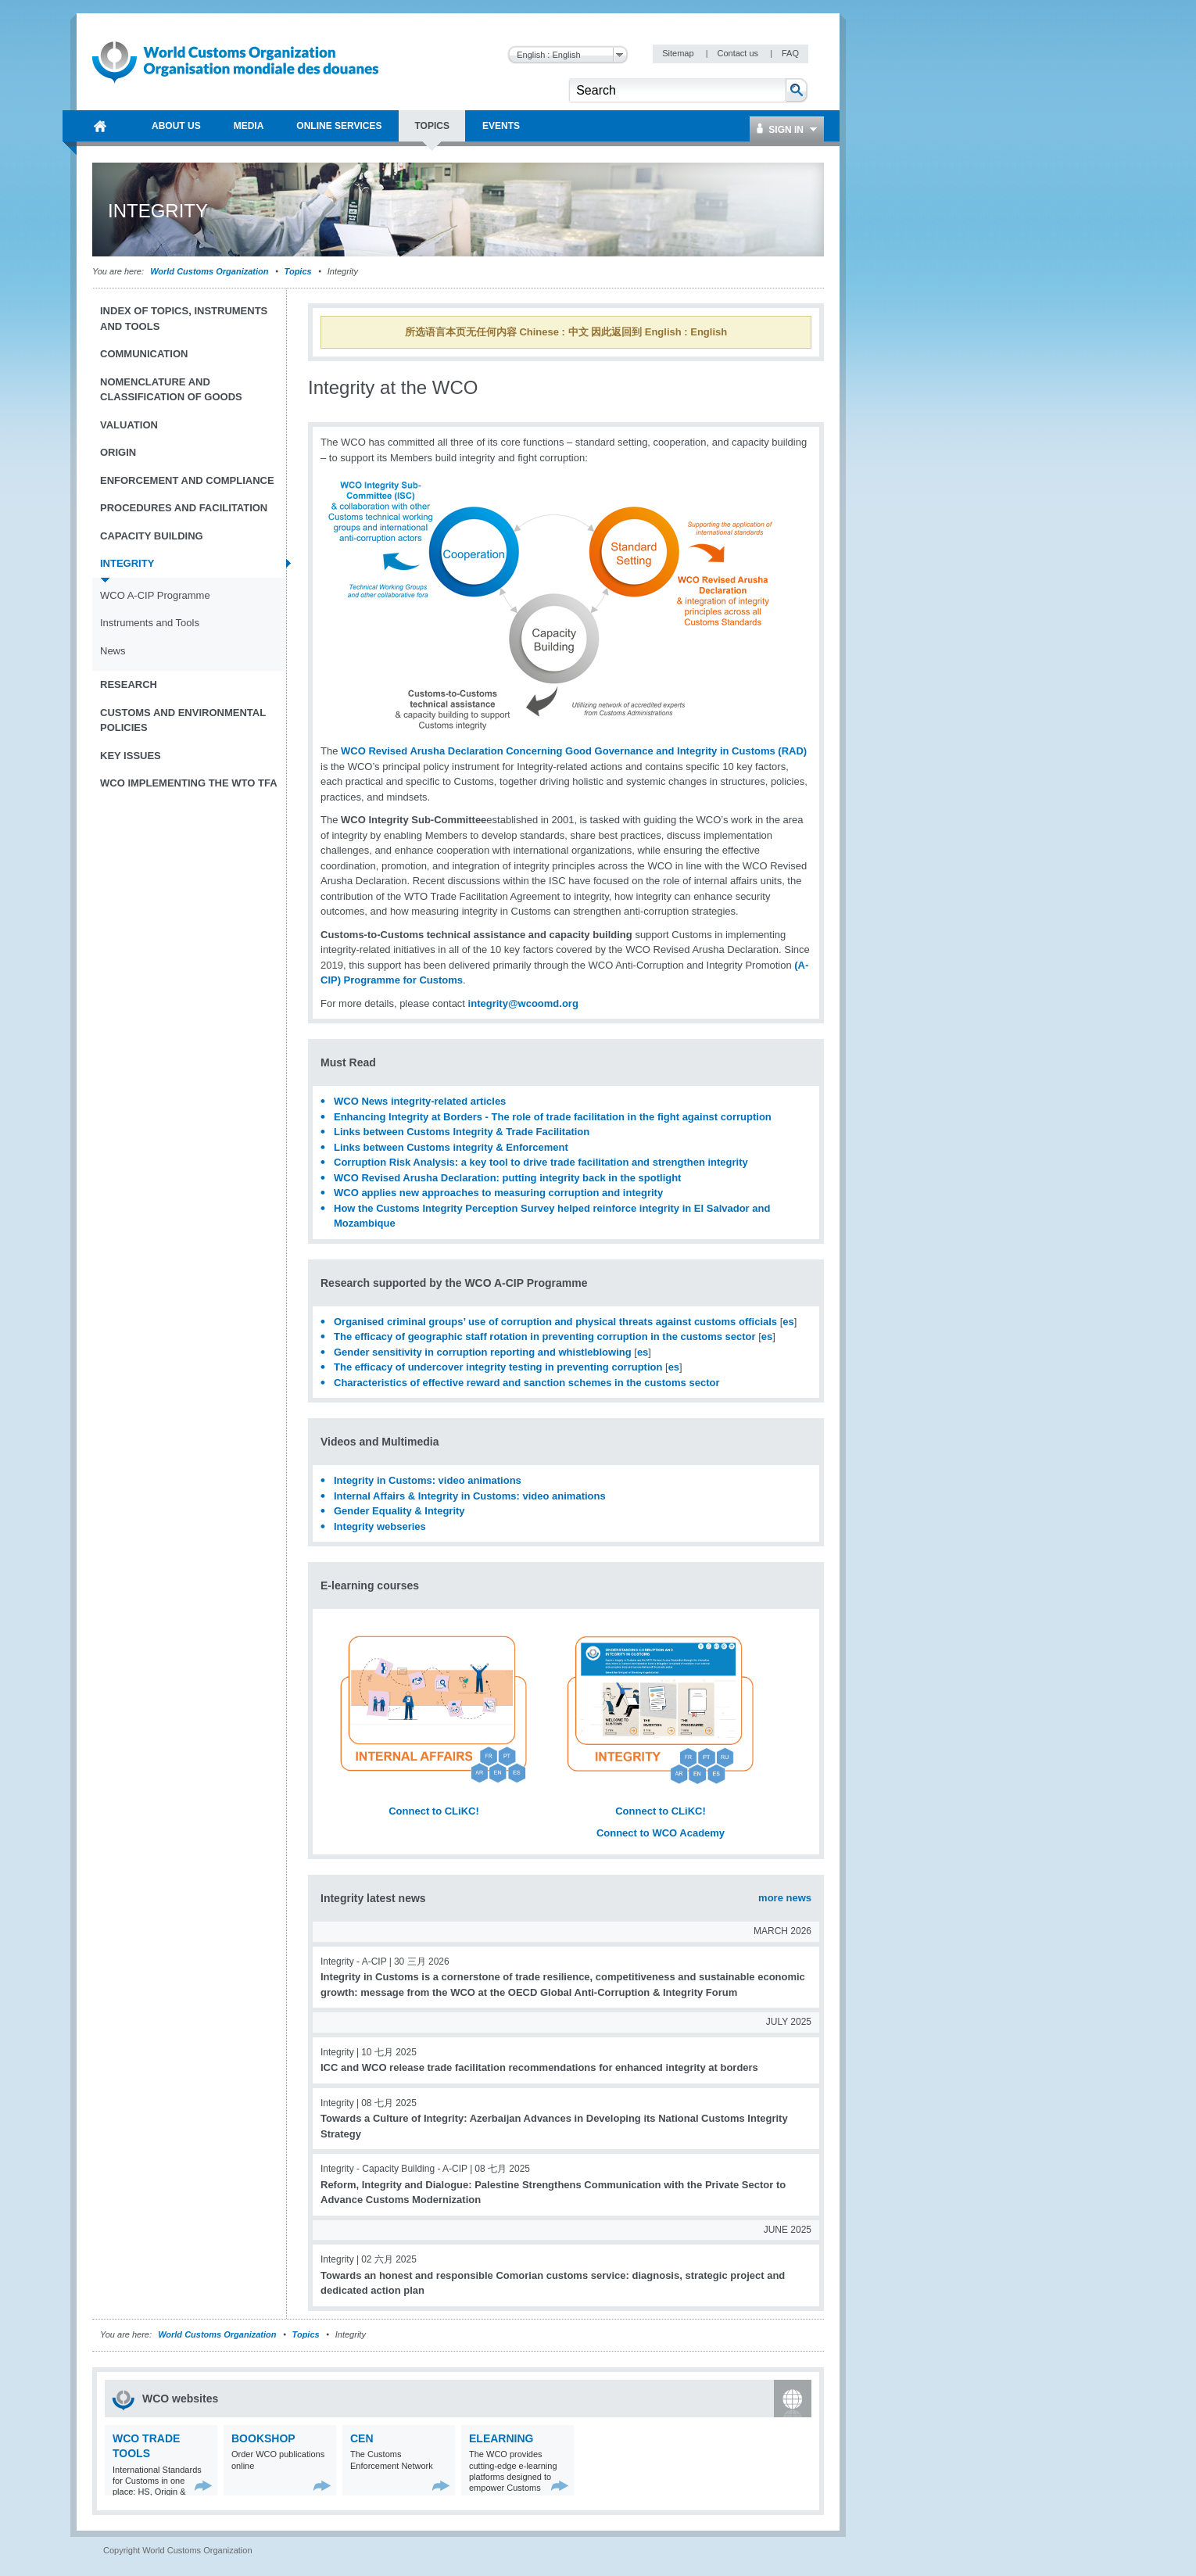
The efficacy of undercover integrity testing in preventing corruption (498, 1367)
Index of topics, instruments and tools (183, 318)
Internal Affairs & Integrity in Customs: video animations (470, 1496)
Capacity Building (151, 536)
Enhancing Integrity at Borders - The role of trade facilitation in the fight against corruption (553, 1117)
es (787, 1321)
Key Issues (130, 755)
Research (128, 684)
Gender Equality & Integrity (399, 1511)
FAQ (790, 53)
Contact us (739, 53)
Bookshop (263, 2438)
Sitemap (679, 53)
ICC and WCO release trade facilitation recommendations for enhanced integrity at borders (539, 2067)
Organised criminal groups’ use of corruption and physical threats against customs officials (555, 1321)
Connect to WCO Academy (660, 1833)
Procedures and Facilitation (183, 508)
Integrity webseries (380, 1526)
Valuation (129, 425)
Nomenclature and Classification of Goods (171, 389)
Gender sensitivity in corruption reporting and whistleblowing (483, 1352)
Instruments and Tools (149, 623)
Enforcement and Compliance (187, 480)
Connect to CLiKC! (434, 1811)
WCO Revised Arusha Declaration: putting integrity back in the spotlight (507, 1178)
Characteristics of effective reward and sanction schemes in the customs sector (526, 1382)
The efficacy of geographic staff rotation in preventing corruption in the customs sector (545, 1336)
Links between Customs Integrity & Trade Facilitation (461, 1132)
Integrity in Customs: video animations (427, 1480)
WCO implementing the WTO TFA (189, 783)
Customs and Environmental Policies (183, 720)
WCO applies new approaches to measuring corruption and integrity (498, 1192)
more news (784, 1898)
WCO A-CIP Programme (155, 595)
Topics (298, 271)
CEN (362, 2438)
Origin (118, 452)
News (113, 651)
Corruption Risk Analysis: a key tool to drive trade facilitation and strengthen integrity (541, 1162)
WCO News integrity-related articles (423, 1101)
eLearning (501, 2438)
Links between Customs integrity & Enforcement (451, 1147)
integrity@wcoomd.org (523, 1003)
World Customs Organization (210, 271)
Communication (144, 354)
